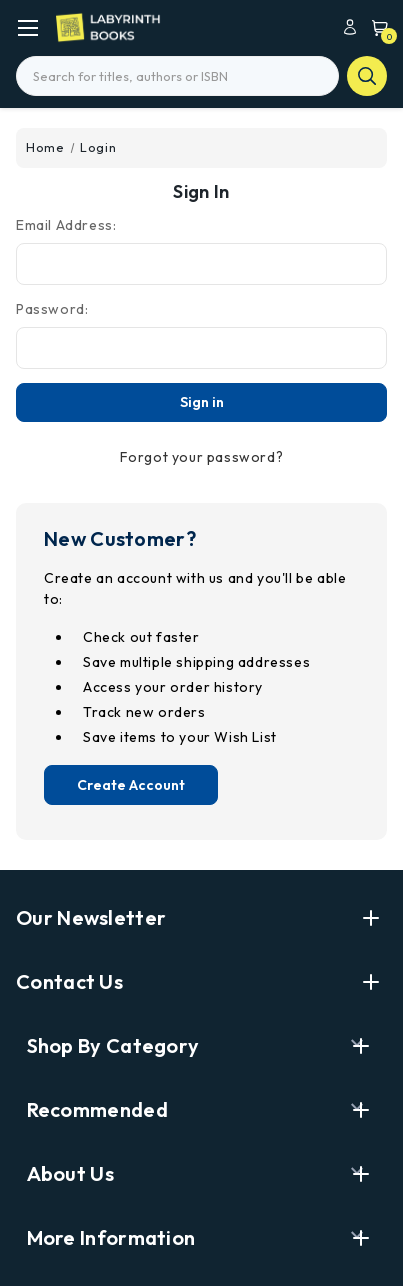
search (367, 76)
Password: (52, 309)
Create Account (131, 785)
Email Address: (66, 225)
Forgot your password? (202, 457)
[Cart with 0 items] (375, 26)
